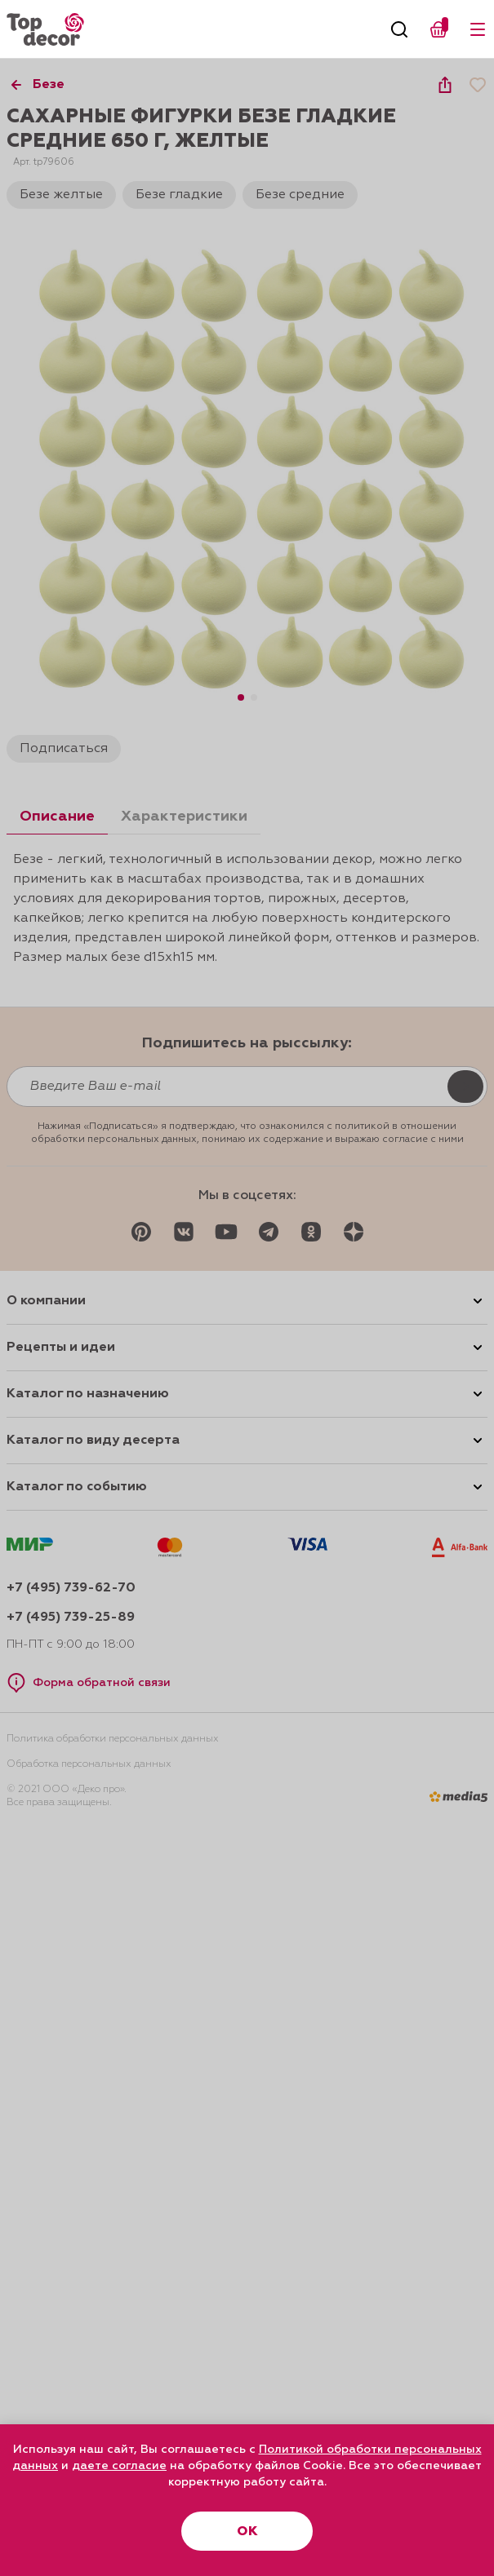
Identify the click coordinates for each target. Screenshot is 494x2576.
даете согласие (119, 2466)
